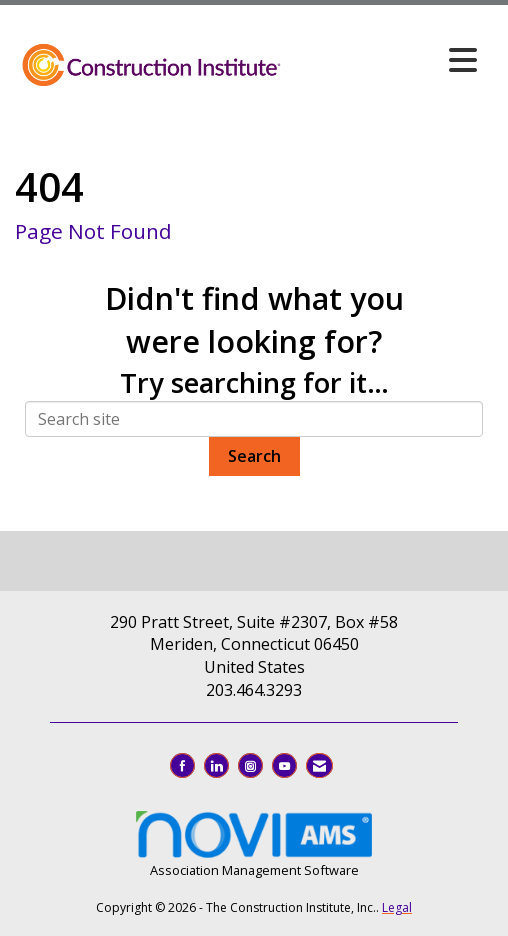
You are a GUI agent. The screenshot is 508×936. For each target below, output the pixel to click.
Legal (397, 907)
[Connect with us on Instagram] (250, 765)
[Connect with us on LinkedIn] (216, 765)
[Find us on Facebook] (182, 765)
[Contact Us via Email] (319, 765)
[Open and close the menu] (385, 60)
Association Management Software (254, 843)
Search (254, 456)
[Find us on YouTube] (284, 765)
